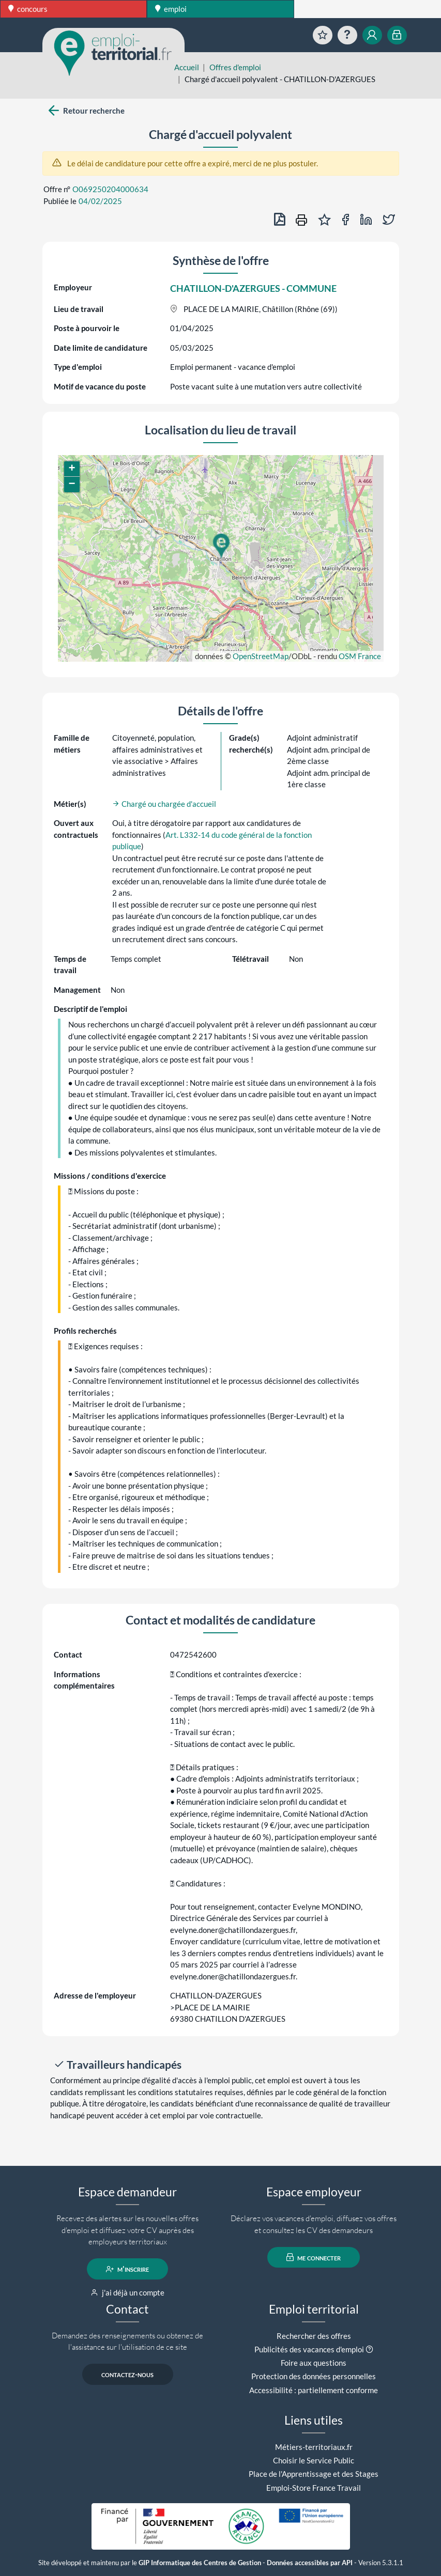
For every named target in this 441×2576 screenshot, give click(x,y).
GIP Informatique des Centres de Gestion (200, 2563)
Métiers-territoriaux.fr (314, 2447)
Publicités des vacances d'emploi (309, 2349)
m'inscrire (127, 2269)
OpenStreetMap (260, 656)
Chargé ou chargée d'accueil (164, 803)
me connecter (313, 2257)
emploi (171, 8)
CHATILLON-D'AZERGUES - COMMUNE (253, 288)
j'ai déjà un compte (127, 2292)
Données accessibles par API (310, 2563)
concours (28, 8)
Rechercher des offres (314, 2335)
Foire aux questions (313, 2362)
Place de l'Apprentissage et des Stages (313, 2473)
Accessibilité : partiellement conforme (313, 2390)
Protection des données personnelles (313, 2376)
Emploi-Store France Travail (313, 2487)
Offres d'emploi (235, 67)
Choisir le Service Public (313, 2460)
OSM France (360, 656)
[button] (220, 546)
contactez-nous (127, 2374)
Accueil (186, 67)
